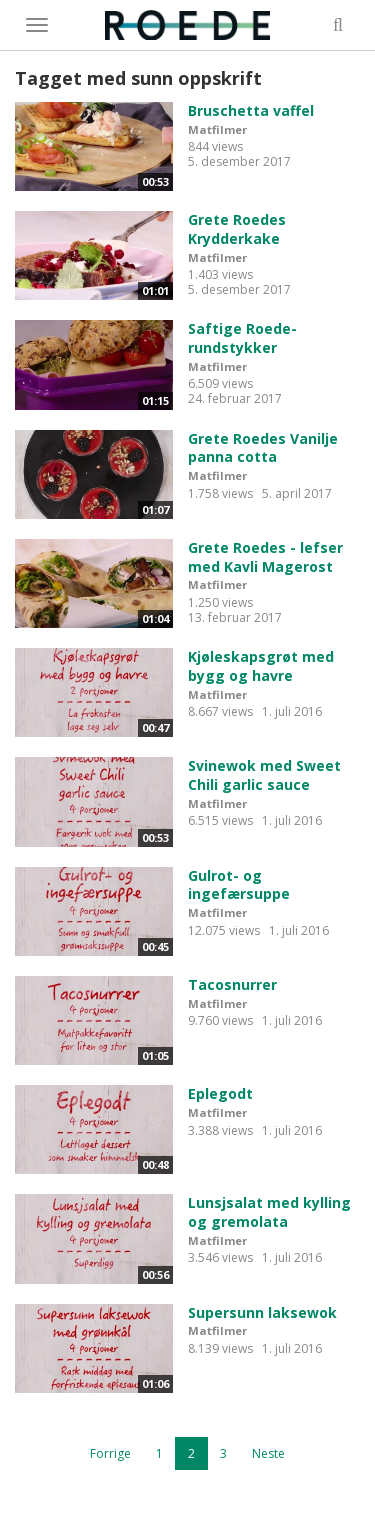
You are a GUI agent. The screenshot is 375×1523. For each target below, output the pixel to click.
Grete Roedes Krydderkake (237, 229)
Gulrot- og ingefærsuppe (239, 885)
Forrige (110, 1453)
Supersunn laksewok (262, 1312)
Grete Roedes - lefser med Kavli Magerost (265, 557)
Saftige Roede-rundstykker (242, 338)
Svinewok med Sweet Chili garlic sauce (264, 775)
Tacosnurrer (232, 984)
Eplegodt (220, 1093)
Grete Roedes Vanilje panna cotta (263, 448)
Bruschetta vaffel (251, 110)
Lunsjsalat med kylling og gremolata (269, 1212)
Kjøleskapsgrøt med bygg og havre (261, 666)
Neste (268, 1453)
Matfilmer (217, 129)
